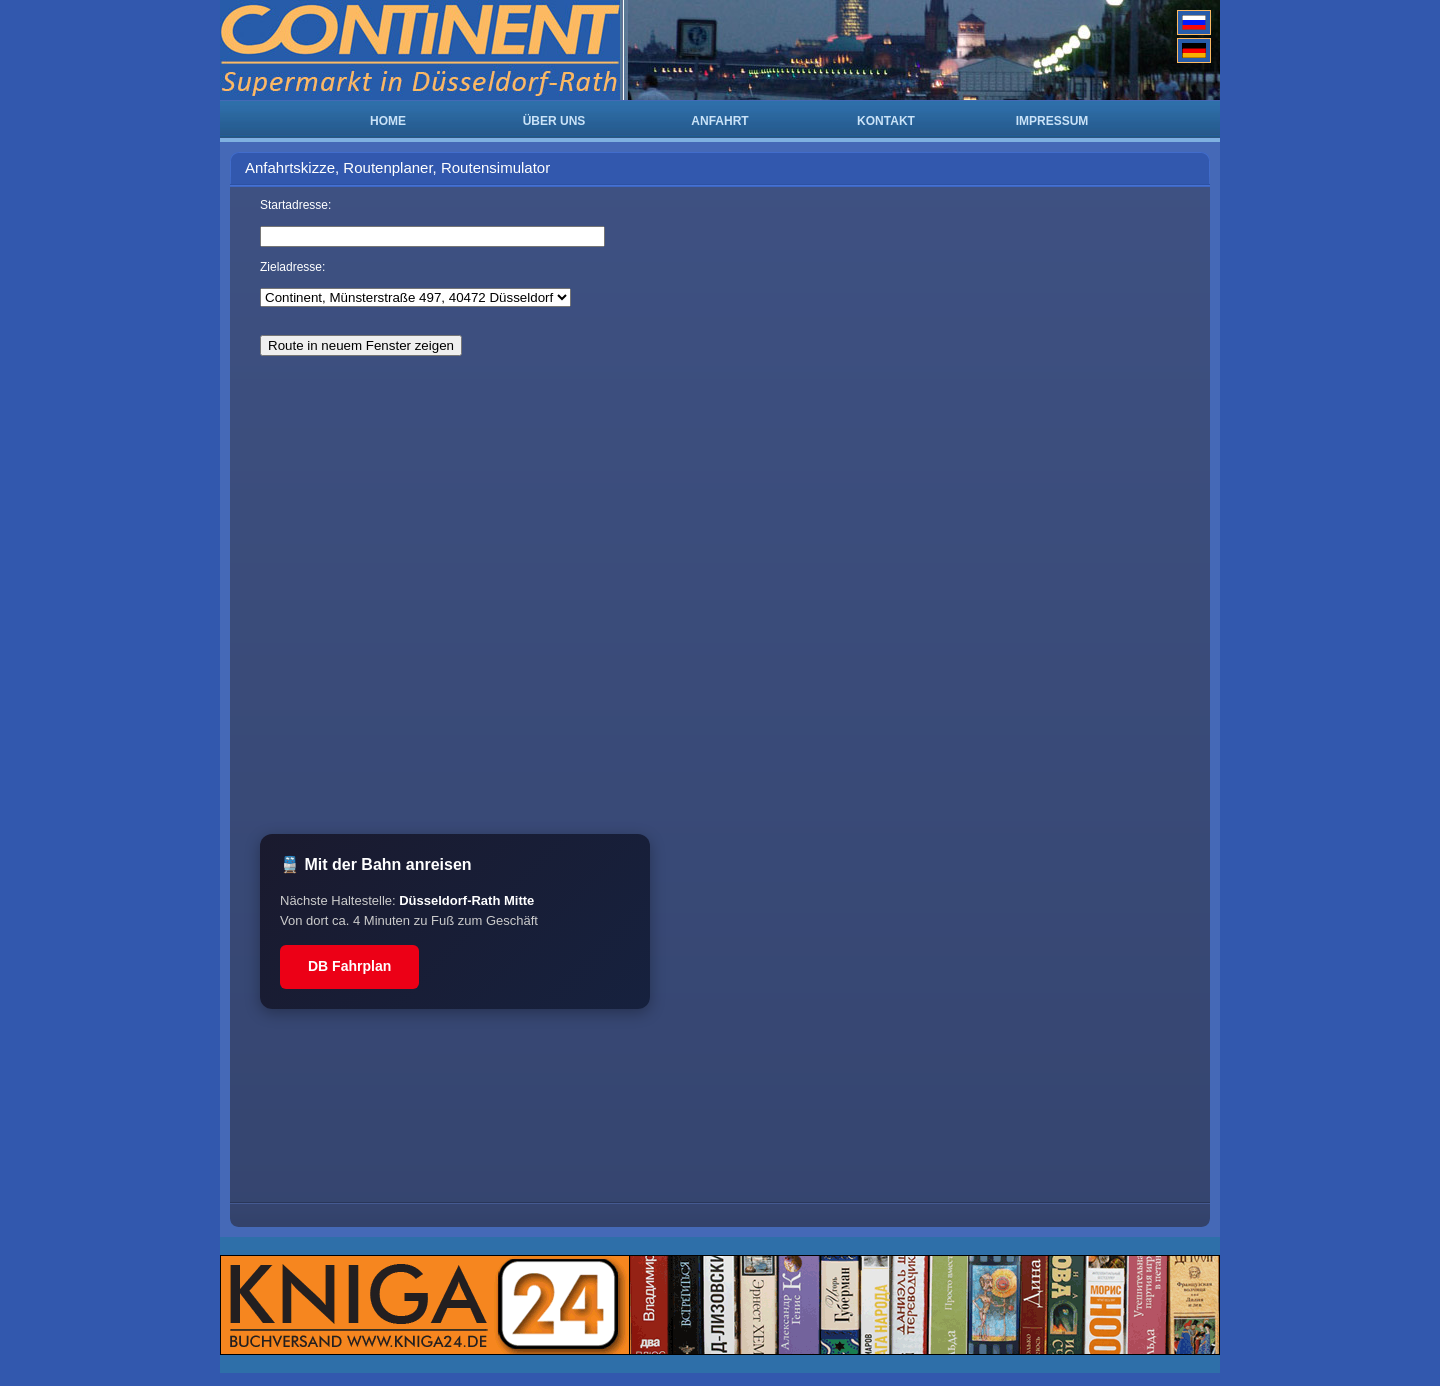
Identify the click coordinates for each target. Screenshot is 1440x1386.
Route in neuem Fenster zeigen (361, 345)
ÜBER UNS (554, 121)
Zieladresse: (292, 267)
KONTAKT (886, 121)
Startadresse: (295, 205)
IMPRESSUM (1052, 121)
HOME (388, 121)
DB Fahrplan (349, 966)
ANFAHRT (719, 121)
